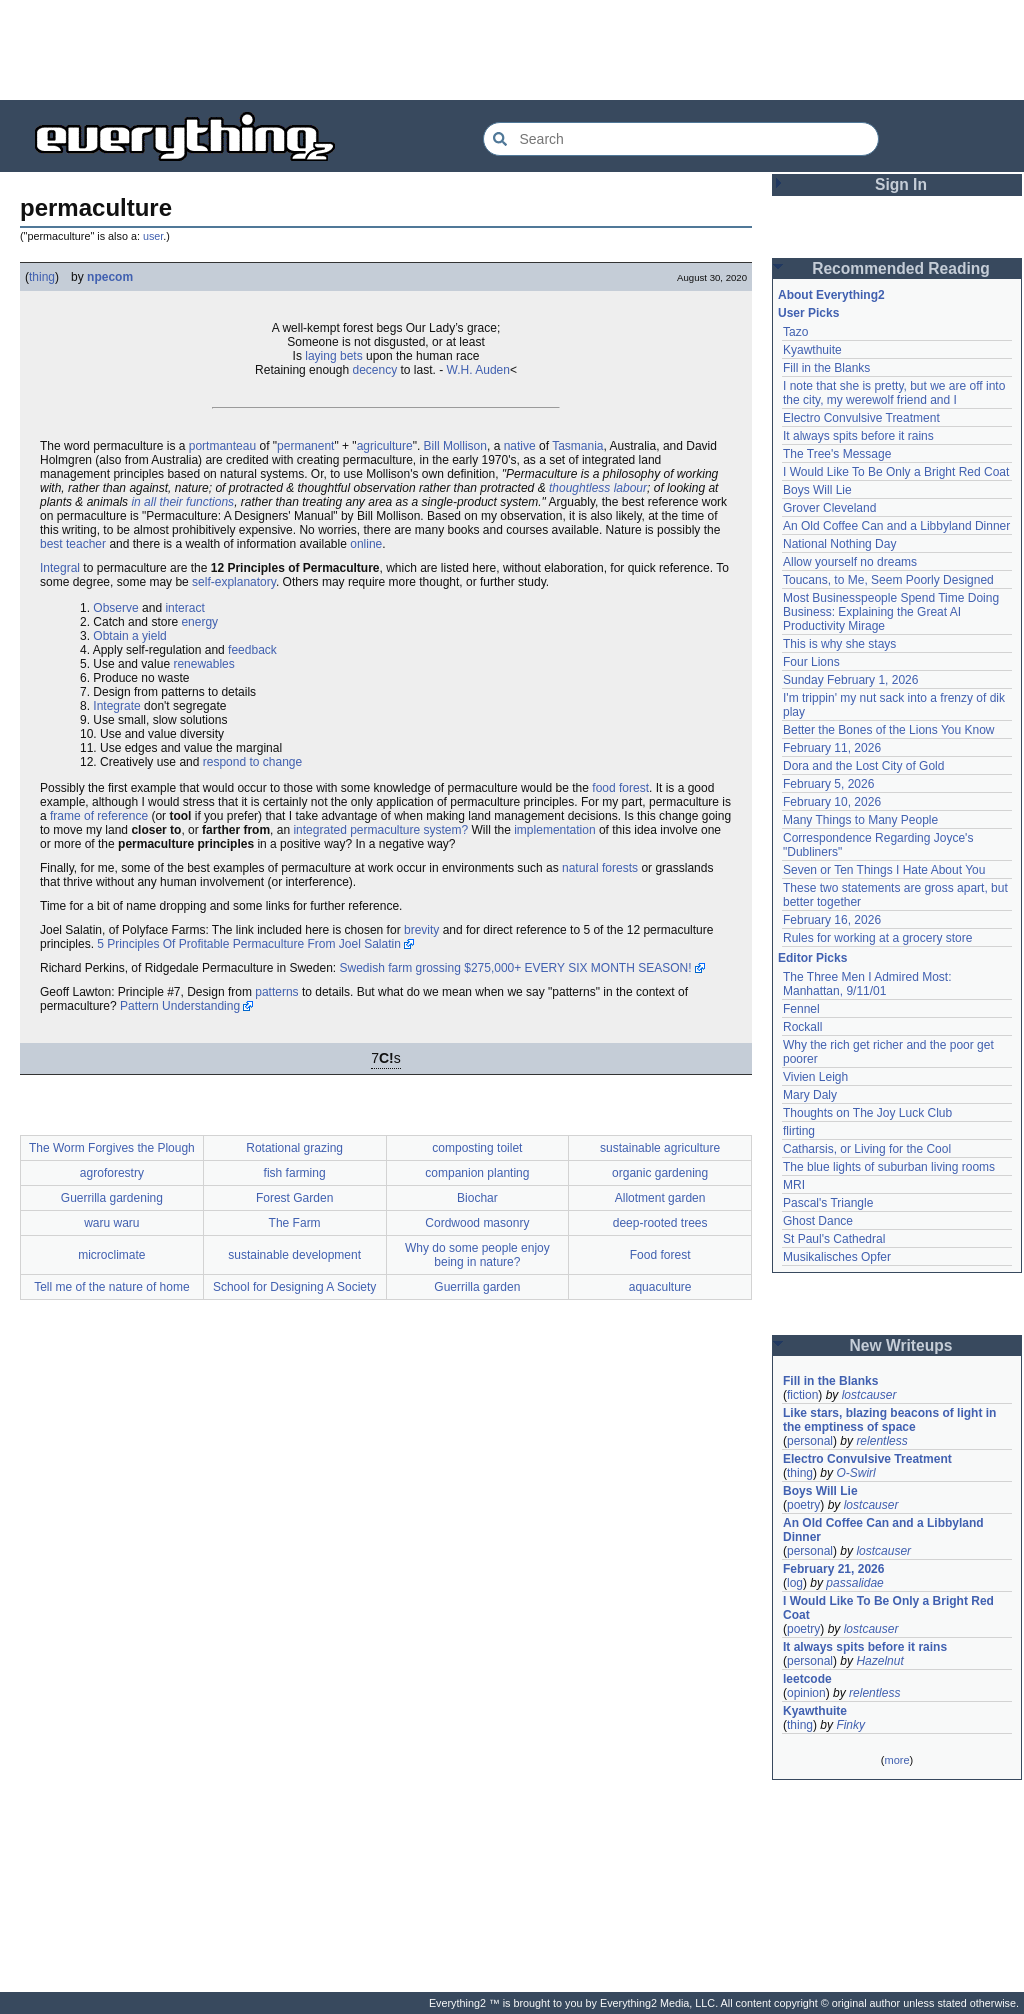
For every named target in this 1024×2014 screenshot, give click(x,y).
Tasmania (577, 446)
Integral (60, 568)
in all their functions (182, 502)
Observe (115, 608)
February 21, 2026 (833, 1569)
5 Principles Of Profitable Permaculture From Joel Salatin (248, 944)
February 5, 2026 (828, 784)
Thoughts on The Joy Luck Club (867, 1113)
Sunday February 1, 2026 (850, 680)
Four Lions (811, 662)
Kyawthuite (812, 350)
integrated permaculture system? (380, 830)
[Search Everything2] (681, 139)
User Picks (808, 313)
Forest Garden (294, 1198)
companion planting (477, 1173)
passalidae (854, 1583)
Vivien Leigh (815, 1077)
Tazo (795, 332)
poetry (803, 1505)
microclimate (111, 1255)
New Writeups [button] (901, 1345)
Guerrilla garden (477, 1287)
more (896, 1760)
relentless (881, 1441)
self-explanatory (234, 582)
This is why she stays (839, 644)
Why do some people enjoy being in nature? (477, 1255)
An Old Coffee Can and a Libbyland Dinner (896, 526)
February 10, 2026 (832, 802)
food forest (620, 788)
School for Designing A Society (294, 1287)
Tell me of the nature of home (111, 1287)
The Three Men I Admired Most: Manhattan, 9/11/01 (867, 984)
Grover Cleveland (829, 508)
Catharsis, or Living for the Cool (867, 1149)
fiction (802, 1395)
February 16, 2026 (832, 920)
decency (374, 370)
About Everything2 (831, 295)
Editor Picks (812, 958)
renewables (203, 664)
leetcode (807, 1679)
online (366, 544)
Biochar (477, 1198)
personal (810, 1441)
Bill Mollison (455, 446)
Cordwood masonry (477, 1223)
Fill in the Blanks (826, 368)
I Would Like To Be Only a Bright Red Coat (896, 472)
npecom (110, 277)
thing (42, 277)
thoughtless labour (598, 488)
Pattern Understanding (180, 1006)
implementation (554, 830)
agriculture (385, 446)
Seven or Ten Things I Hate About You (884, 870)
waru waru (111, 1223)
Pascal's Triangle (828, 1203)
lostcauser (869, 1395)
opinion (806, 1693)
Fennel (801, 1009)
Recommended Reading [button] (901, 268)
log (795, 1583)
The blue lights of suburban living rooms (889, 1167)
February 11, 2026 (832, 748)
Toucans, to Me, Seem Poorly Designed (888, 580)
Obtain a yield (129, 636)
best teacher (73, 544)
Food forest (660, 1255)
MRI (794, 1185)
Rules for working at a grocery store (877, 938)
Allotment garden (660, 1198)
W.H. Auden (478, 370)
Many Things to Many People (860, 820)
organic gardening (660, 1173)
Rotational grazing (294, 1148)
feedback (252, 650)
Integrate (116, 706)
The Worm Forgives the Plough (112, 1148)
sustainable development (294, 1255)
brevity (421, 930)
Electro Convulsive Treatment (861, 418)
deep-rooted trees (660, 1223)
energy (199, 622)
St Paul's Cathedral (834, 1239)
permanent (305, 446)
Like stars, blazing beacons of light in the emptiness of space (889, 1420)
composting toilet (477, 1148)
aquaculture (660, 1287)
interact (184, 608)
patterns (276, 992)
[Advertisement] (512, 50)
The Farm (295, 1223)
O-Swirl (855, 1473)
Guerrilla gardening (112, 1198)
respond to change (252, 762)
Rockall (802, 1027)
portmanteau (222, 446)
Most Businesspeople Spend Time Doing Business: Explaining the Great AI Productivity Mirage (891, 612)
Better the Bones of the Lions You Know (889, 730)
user (153, 236)
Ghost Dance (818, 1221)
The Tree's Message (837, 454)
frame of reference (99, 816)
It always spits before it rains (858, 436)
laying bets (333, 356)
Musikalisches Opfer (837, 1257)
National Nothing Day (839, 544)
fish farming (295, 1173)
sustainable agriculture (660, 1148)
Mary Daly (810, 1095)
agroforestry (112, 1173)
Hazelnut (879, 1661)
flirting (799, 1131)
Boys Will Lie (817, 490)
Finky (850, 1725)
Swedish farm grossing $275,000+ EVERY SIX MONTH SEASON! (515, 968)
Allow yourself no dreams (850, 562)
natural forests (600, 868)
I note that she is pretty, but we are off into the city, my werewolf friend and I (894, 393)
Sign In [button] (901, 184)
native (520, 446)
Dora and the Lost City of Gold (863, 766)
